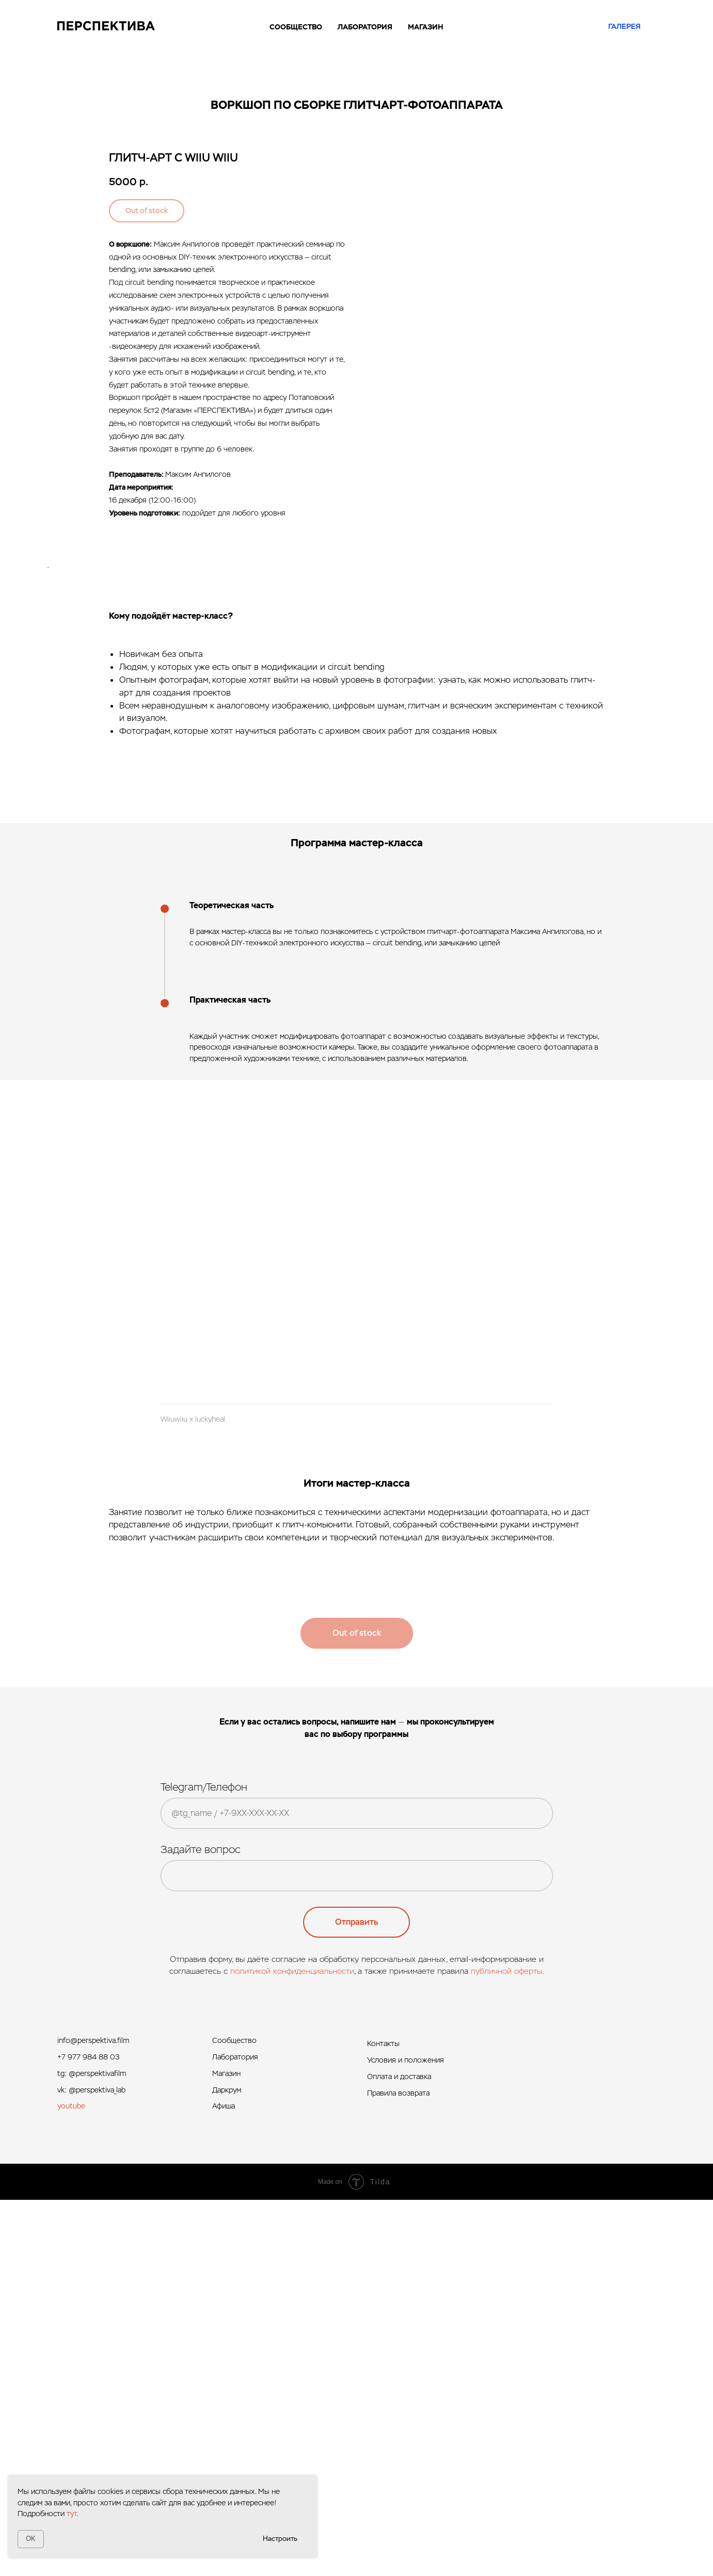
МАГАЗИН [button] (425, 26)
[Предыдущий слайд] (31, 755)
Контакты (383, 2420)
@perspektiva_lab (97, 2466)
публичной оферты (506, 2347)
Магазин (226, 2449)
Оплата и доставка (399, 2453)
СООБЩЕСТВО (296, 26)
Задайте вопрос (201, 2225)
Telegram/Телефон (204, 2163)
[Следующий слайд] (682, 755)
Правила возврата (398, 2469)
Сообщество (234, 2417)
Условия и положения (405, 2436)
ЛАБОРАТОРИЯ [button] (365, 26)
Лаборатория (235, 2433)
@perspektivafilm (97, 2449)
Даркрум (226, 2466)
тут (72, 2513)
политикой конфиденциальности (292, 2347)
